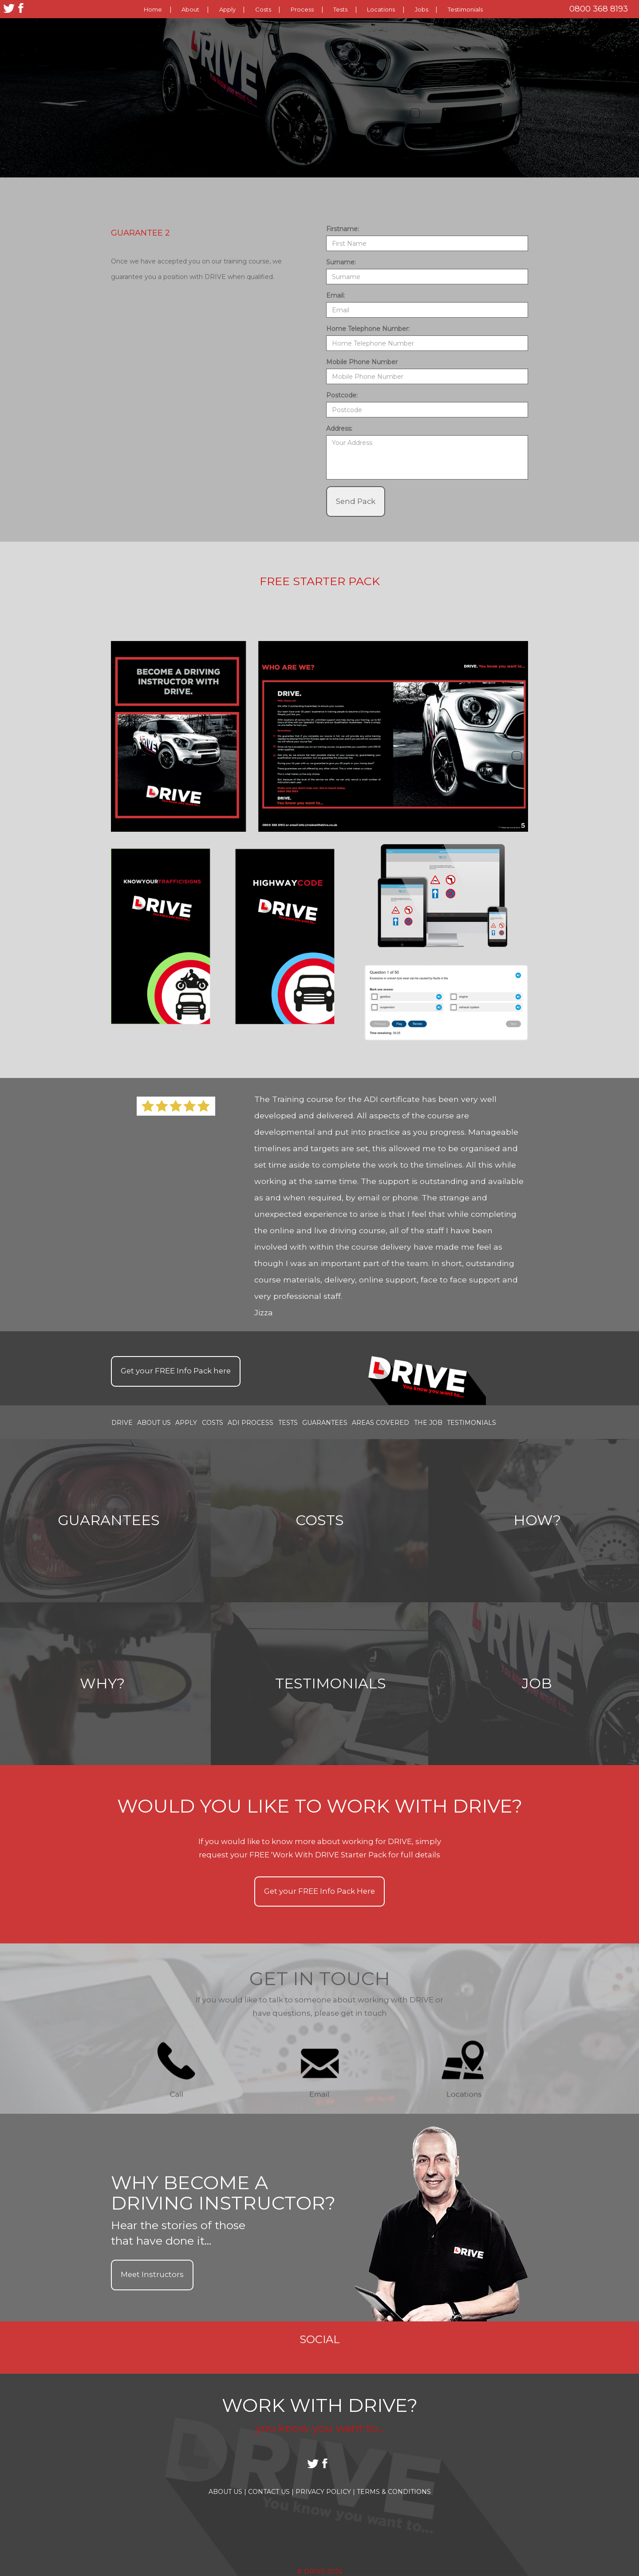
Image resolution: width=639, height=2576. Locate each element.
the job (428, 1422)
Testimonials (465, 9)
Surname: (341, 262)
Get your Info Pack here (176, 1370)
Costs (263, 9)
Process (302, 9)
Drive (122, 1422)
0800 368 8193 (598, 9)
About (190, 9)
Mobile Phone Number (362, 362)
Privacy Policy (325, 2492)
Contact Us (271, 2492)
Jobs (421, 9)
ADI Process (250, 1422)
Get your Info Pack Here (319, 1891)
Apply (227, 9)
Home (153, 9)
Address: (339, 429)
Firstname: (342, 229)
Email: (335, 295)
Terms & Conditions (394, 2492)
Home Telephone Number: (368, 329)
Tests (340, 9)
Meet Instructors (152, 2274)
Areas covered (380, 1422)
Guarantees (324, 1422)
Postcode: (342, 395)
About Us (154, 1422)
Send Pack (355, 501)
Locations (381, 9)
